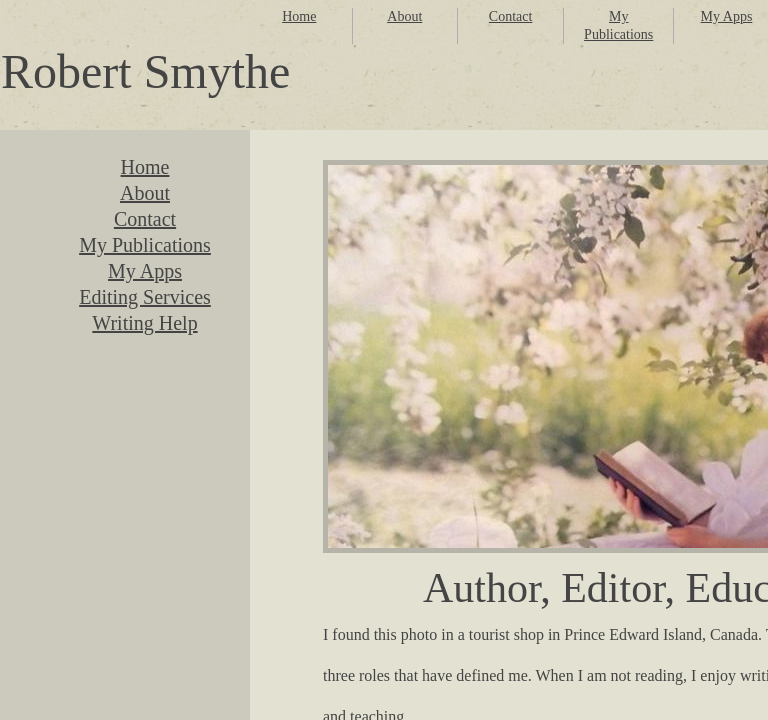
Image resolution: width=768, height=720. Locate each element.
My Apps (727, 16)
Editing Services (145, 297)
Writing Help (144, 323)
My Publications (145, 245)
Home (299, 16)
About (404, 16)
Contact (511, 16)
